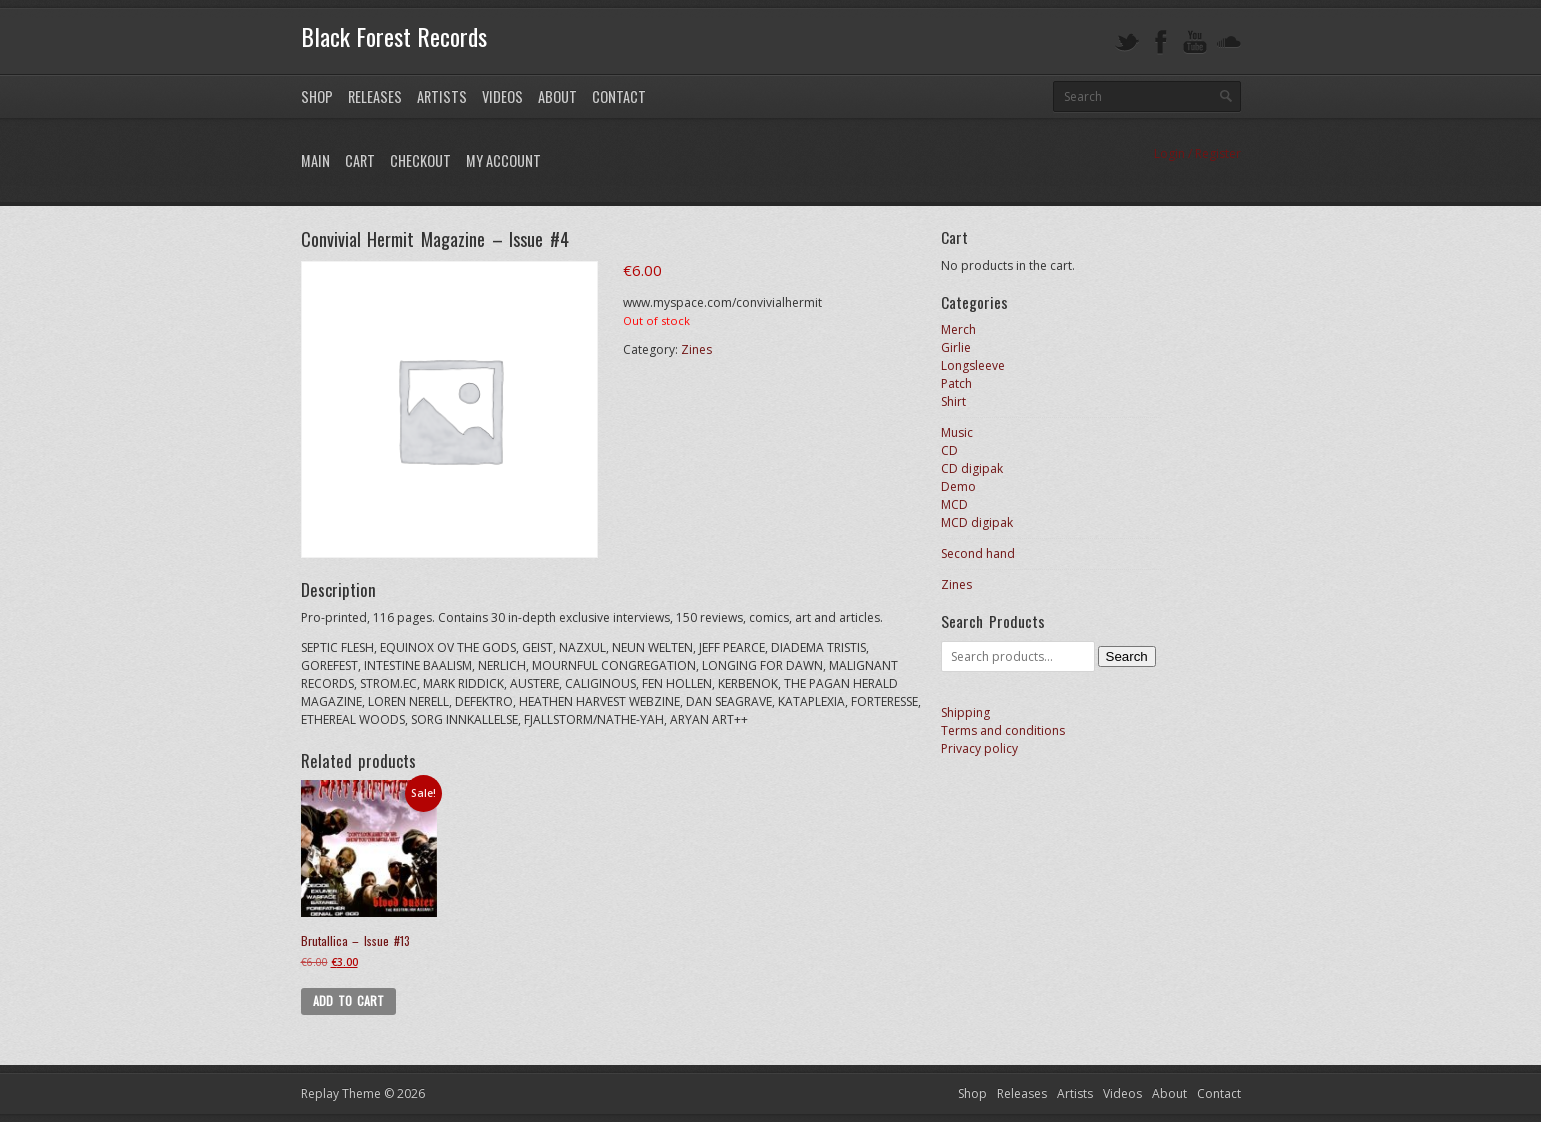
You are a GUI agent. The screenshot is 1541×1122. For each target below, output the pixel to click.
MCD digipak (977, 522)
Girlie (956, 347)
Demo (958, 486)
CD (949, 450)
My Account (503, 160)
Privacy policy (979, 748)
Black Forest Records (394, 36)
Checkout (420, 160)
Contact (619, 96)
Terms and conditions (1003, 730)
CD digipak (972, 468)
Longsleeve (973, 365)
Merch (958, 329)
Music (957, 432)
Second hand (978, 553)
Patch (956, 383)
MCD (954, 504)
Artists (442, 96)
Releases (375, 96)
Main (315, 160)
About (557, 96)
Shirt (953, 401)
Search (1127, 656)
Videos (502, 96)
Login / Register (1197, 153)
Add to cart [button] (349, 1000)
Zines (696, 349)
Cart (360, 160)
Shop (317, 96)
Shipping (965, 712)
